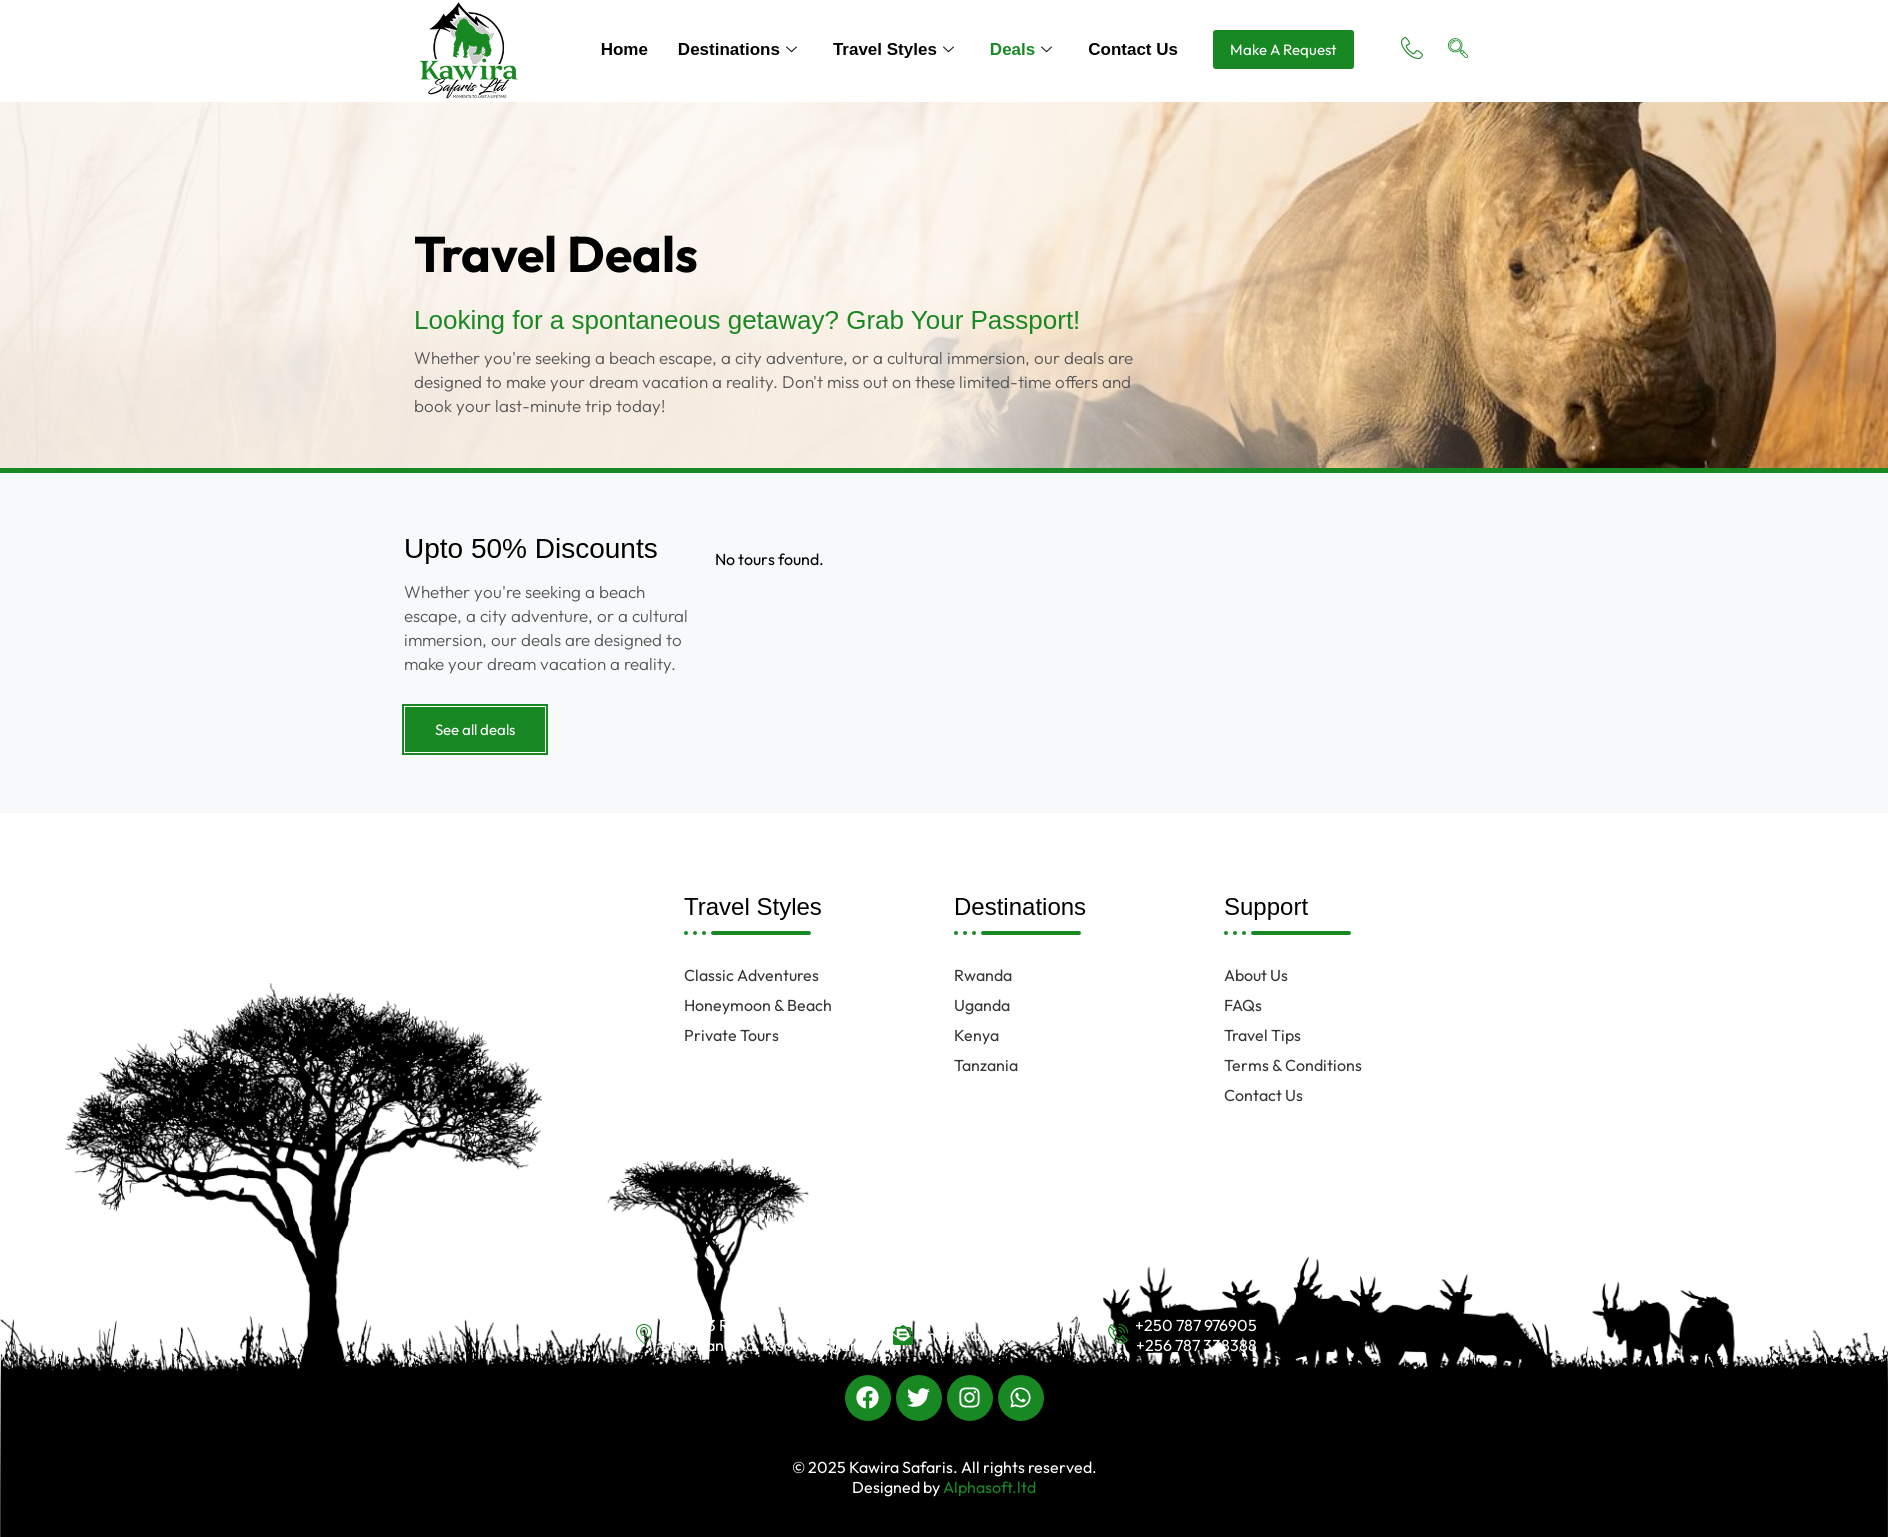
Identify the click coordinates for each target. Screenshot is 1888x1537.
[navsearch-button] (1458, 50)
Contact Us (1133, 49)
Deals (1021, 49)
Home (624, 49)
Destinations (737, 49)
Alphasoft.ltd (988, 1487)
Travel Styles (893, 49)
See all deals (475, 729)
